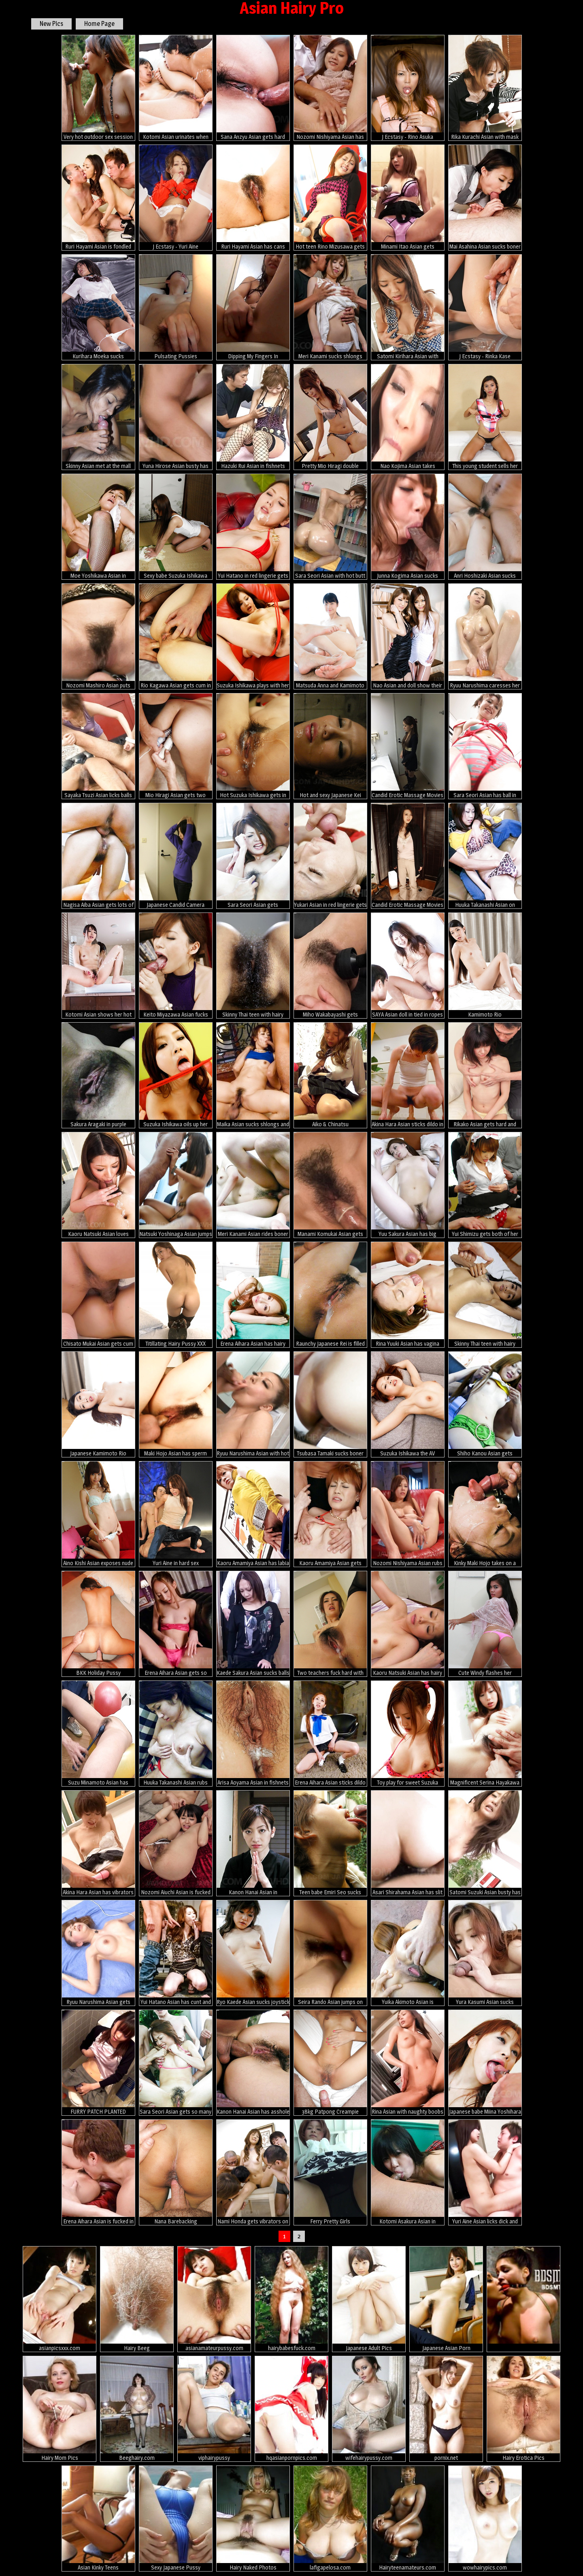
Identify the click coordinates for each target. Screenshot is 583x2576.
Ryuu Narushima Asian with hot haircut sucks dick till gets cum (253, 1404)
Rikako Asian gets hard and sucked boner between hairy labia (485, 1075)
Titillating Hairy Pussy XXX (175, 1294)
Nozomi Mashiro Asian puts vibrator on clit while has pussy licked (98, 636)
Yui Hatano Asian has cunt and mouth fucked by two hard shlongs (175, 1953)
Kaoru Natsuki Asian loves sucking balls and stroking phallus (98, 1185)
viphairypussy (214, 2408)
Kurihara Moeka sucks (98, 306)
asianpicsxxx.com (59, 2298)
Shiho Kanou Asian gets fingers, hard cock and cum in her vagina (485, 1404)
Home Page (99, 24)
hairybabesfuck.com (291, 2298)
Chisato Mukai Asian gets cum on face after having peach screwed (98, 1295)
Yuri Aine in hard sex (175, 1513)
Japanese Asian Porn (446, 2298)
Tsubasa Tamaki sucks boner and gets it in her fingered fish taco (330, 1404)
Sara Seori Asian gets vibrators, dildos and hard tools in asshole (253, 856)
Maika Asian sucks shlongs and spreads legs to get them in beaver (253, 1075)
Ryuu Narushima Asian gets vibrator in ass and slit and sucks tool (98, 1953)
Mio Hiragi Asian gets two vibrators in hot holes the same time (175, 746)
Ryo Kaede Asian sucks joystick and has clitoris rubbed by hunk (253, 1953)
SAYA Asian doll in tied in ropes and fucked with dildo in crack (407, 966)
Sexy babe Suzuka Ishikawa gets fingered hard (175, 527)
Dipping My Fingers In (253, 306)
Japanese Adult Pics (368, 2298)
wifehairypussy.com (368, 2408)
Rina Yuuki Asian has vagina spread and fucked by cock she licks (407, 1295)
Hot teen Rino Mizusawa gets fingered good (330, 198)
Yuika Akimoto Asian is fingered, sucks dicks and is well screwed (407, 1953)
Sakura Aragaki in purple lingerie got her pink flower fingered (98, 1075)
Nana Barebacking (175, 2172)
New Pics (51, 24)
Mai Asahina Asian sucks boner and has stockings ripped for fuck (485, 198)
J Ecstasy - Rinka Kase (485, 306)
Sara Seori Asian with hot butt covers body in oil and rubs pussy (330, 527)
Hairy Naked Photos (253, 2518)
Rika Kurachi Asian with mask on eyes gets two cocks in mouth (485, 88)
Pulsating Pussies (175, 306)
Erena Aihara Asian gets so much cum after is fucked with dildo (175, 1624)
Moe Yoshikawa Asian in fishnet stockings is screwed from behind (98, 527)
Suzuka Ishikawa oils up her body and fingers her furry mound (175, 1075)
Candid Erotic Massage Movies (407, 745)
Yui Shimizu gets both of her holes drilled (485, 1185)
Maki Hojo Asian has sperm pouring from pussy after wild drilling (175, 1404)
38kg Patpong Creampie (330, 2062)
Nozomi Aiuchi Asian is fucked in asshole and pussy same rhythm (175, 1843)
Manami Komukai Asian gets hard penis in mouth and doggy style (330, 1185)
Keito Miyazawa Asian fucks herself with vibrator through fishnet (175, 966)
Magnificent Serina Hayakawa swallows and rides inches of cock (485, 1733)
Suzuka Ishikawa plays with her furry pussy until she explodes (253, 636)
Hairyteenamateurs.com (407, 2518)
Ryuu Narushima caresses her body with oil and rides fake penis (485, 636)
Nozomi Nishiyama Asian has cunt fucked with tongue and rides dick (330, 88)
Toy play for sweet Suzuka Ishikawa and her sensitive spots (407, 1733)
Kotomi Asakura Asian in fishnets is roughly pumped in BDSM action (407, 2172)
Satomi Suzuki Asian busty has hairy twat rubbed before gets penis (485, 1843)
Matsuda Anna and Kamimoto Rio (330, 636)
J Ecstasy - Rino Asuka (407, 87)
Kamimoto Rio (485, 965)
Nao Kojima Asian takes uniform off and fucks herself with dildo (407, 417)
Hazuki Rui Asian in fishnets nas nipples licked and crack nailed (253, 417)
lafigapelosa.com (330, 2518)
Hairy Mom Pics (59, 2408)
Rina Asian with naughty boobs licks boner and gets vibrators (407, 2063)
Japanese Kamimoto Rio (98, 1404)
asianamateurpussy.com (214, 2298)
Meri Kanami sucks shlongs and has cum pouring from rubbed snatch (330, 307)
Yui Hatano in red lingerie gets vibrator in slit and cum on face (253, 527)
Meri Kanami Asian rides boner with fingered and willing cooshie (253, 1185)
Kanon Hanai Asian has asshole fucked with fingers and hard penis (253, 2063)
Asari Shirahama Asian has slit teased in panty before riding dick (407, 1843)
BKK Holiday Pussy (98, 1623)
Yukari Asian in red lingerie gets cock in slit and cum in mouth (330, 856)
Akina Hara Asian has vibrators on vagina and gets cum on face (98, 1843)
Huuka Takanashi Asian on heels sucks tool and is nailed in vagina (485, 856)
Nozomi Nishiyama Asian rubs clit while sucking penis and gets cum (407, 1514)
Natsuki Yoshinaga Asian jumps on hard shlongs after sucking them (175, 1185)
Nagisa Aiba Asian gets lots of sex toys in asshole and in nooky (98, 856)
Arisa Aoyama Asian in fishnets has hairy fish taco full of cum (253, 1733)
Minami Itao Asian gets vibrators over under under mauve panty (407, 198)
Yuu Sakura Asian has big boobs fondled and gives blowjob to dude (407, 1185)
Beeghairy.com (136, 2408)
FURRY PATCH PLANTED (98, 2062)
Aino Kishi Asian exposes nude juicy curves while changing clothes (98, 1514)
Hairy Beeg (136, 2298)
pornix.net (446, 2408)
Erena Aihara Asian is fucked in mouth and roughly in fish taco (98, 2172)
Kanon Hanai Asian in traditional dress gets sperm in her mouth (253, 1843)
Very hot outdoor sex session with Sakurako (98, 88)
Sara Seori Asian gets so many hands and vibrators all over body (175, 2063)
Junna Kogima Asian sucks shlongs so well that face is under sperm (407, 527)
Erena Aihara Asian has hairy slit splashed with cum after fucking (253, 1295)
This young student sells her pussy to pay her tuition (485, 417)
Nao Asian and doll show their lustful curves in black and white (407, 636)
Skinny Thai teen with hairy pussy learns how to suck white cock (253, 966)
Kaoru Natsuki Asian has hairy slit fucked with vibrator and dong (407, 1624)
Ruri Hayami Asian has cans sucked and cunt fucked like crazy (253, 198)
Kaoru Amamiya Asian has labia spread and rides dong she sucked (253, 1514)
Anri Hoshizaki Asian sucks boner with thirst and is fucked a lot (485, 527)
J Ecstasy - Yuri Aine (175, 197)
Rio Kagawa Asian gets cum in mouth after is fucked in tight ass (175, 636)
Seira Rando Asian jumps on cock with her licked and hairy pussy (330, 1953)
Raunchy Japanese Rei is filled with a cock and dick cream (330, 1295)
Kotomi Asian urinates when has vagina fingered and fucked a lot (175, 88)
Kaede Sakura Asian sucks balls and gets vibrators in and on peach (253, 1624)
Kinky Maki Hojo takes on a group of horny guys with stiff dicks (485, 1514)
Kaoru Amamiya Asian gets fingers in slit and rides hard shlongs (330, 1514)
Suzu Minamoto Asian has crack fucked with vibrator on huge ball (98, 1733)
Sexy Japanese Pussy (175, 2518)
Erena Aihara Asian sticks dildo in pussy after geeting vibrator (330, 1733)
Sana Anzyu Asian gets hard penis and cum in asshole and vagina (253, 88)
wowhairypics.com (485, 2518)
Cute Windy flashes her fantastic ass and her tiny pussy (485, 1624)
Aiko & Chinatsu (330, 1074)
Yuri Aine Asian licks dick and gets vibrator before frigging (485, 2172)
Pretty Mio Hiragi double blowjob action (330, 417)
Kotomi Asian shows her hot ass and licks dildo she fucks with (98, 966)
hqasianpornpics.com (291, 2408)
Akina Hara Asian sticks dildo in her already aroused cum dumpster (407, 1075)
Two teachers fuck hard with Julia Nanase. (330, 1624)
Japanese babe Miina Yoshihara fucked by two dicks (485, 2063)
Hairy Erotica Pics (523, 2408)
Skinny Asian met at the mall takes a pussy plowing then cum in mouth (98, 417)
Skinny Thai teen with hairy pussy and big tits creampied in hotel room (485, 1295)
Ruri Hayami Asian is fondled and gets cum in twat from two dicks (98, 198)
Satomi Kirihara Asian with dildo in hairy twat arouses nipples (407, 307)
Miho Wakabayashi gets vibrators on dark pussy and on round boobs (330, 966)
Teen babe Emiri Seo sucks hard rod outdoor (330, 1843)
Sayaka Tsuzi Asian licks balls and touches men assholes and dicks (98, 746)
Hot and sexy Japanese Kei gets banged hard (330, 746)
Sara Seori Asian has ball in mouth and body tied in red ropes (485, 746)
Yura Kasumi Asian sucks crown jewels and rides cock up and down (485, 1953)
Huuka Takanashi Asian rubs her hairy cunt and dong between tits (175, 1733)
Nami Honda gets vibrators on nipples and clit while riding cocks (253, 2172)
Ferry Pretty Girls (330, 2172)
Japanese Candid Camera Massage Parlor (175, 856)
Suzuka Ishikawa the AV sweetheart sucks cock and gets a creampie (407, 1404)
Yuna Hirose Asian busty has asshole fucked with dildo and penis (175, 417)
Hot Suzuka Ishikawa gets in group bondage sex (253, 746)
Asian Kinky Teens (98, 2518)
